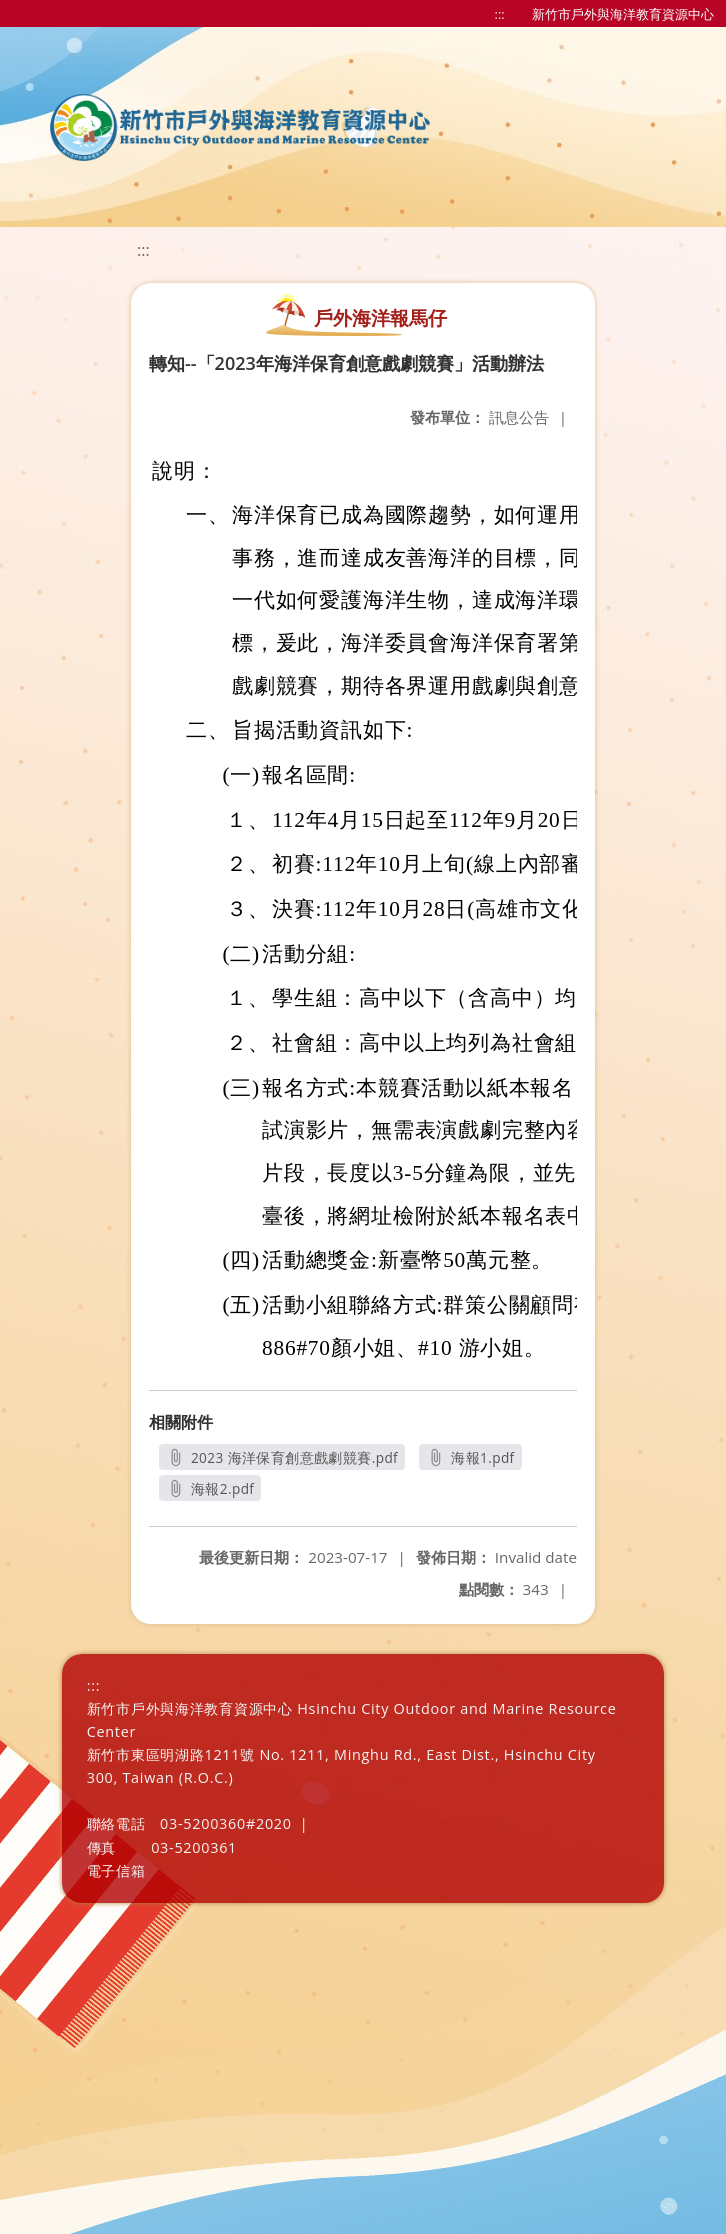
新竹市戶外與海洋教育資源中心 (623, 14)
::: (500, 14)
